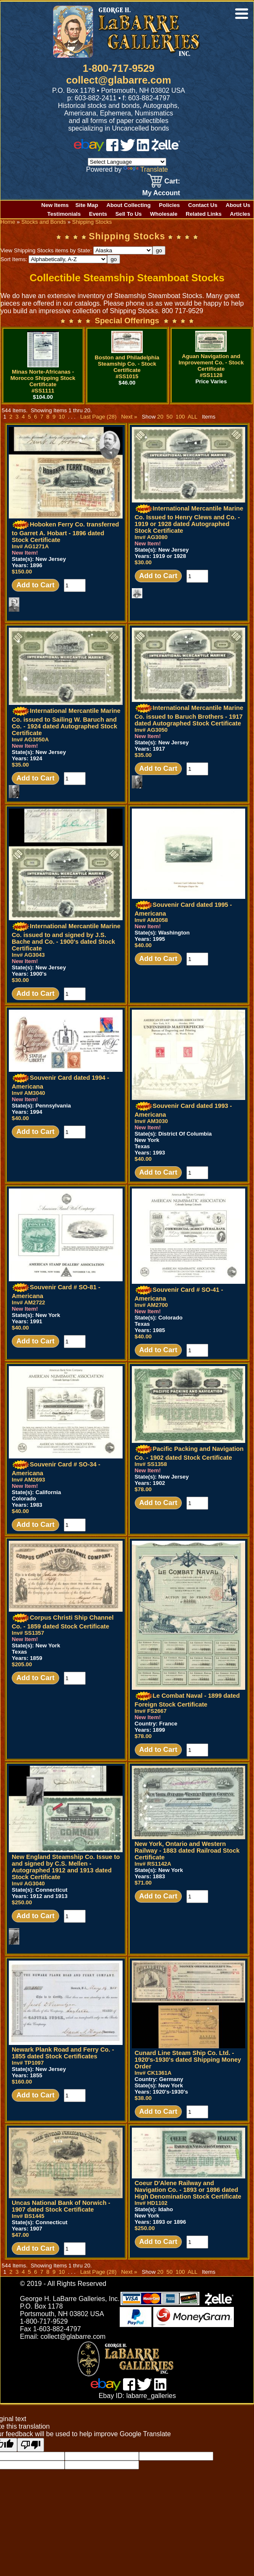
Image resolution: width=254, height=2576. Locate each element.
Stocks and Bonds (43, 222)
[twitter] (127, 148)
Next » (129, 417)
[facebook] (112, 148)
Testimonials (64, 214)
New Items (54, 205)
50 (169, 417)
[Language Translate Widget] (127, 162)
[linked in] (143, 148)
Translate (145, 169)
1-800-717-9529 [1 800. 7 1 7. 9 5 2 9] (118, 68)
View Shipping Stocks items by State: (76, 250)
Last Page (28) (98, 417)
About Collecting (128, 205)
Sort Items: (53, 259)
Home (7, 222)
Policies (169, 205)
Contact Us (202, 205)
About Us (237, 205)
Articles (240, 214)
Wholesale (163, 214)
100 (180, 417)
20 (160, 417)
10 (61, 417)
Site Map (87, 205)
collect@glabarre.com (118, 80)
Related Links (204, 214)
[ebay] (89, 148)
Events (98, 214)
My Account (161, 192)
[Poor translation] (30, 2445)
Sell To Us (128, 214)
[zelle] (166, 148)
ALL (192, 417)
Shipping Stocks (92, 222)
